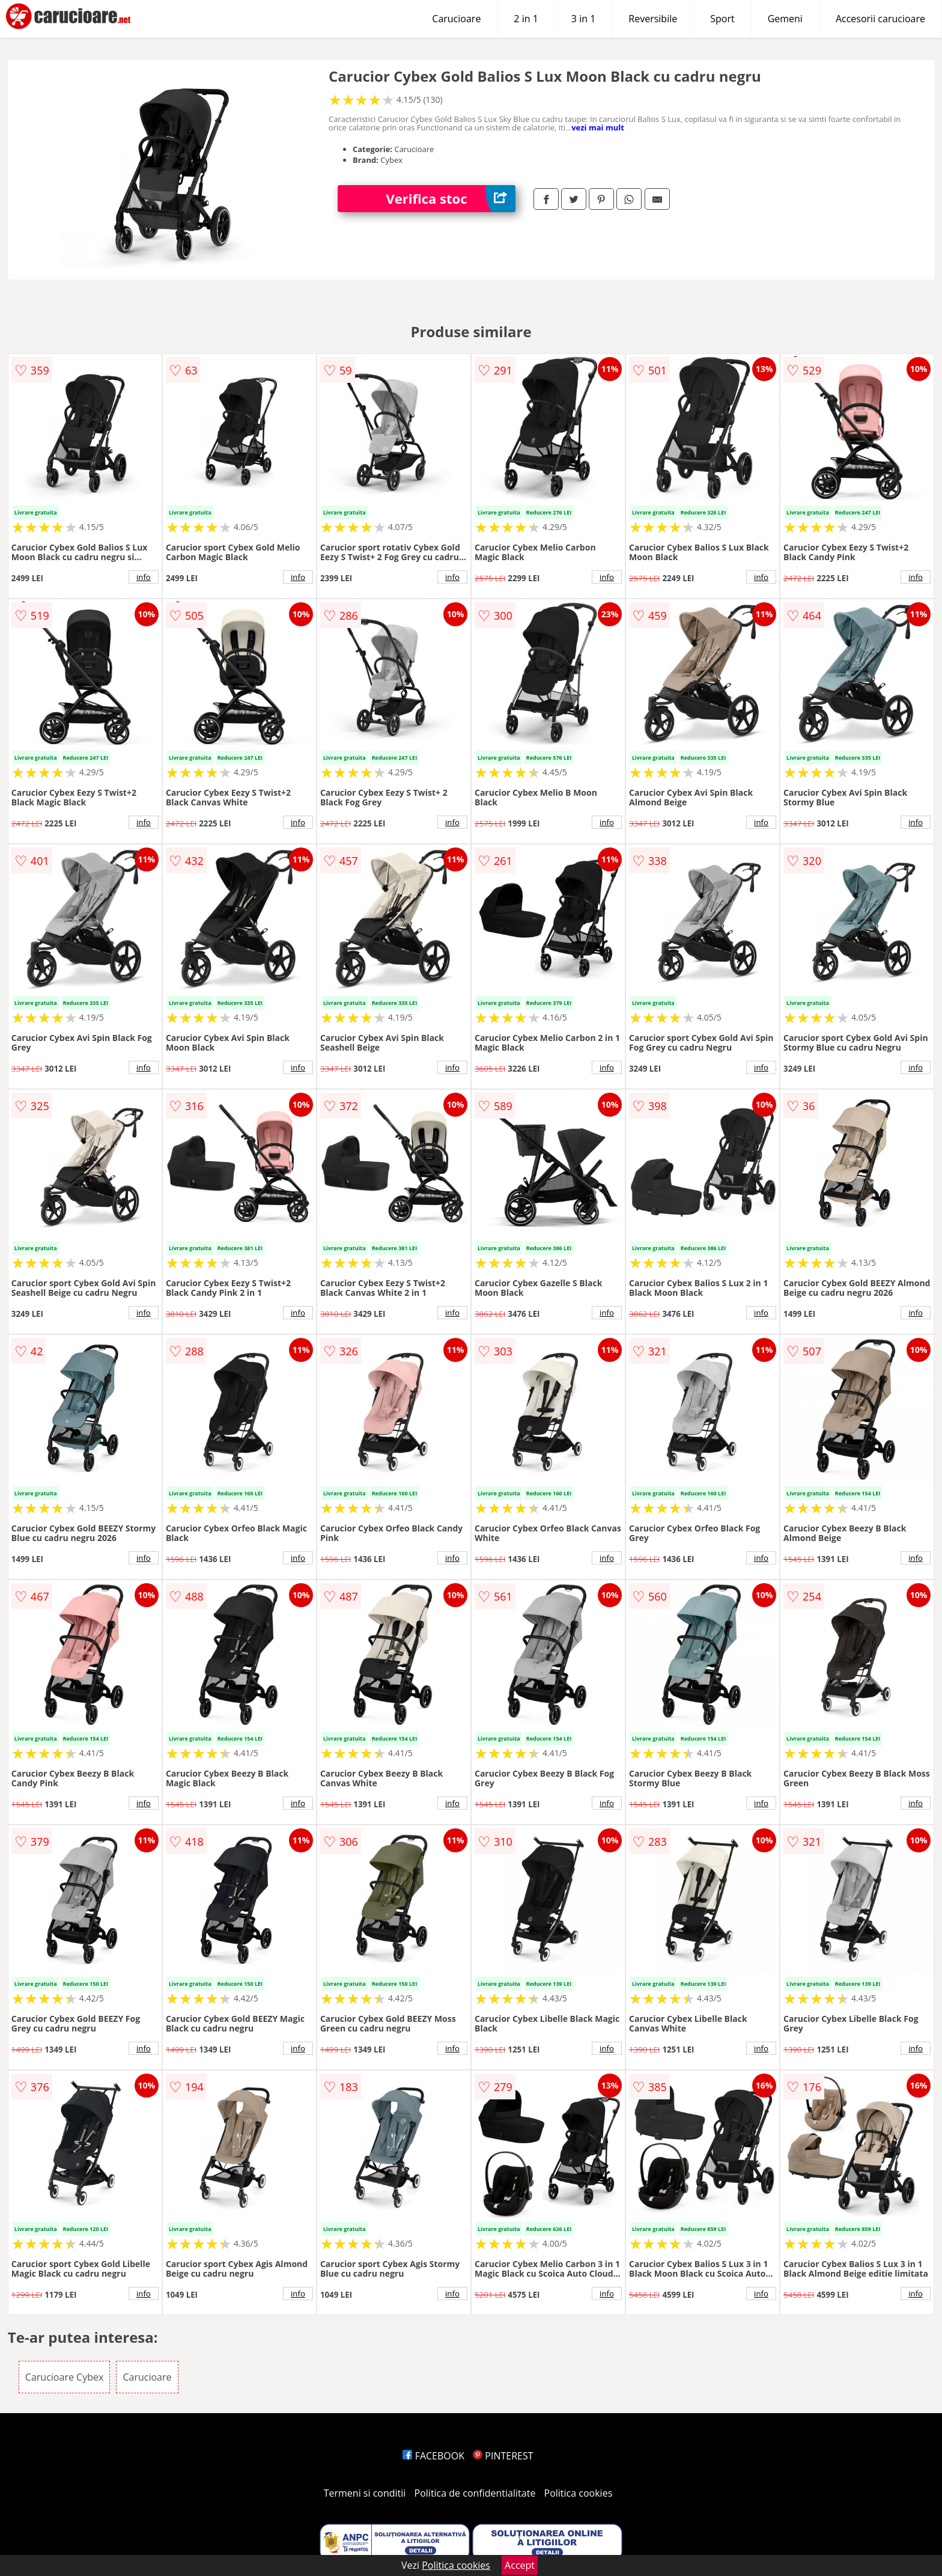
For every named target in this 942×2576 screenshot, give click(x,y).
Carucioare (456, 18)
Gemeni (785, 18)
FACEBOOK (433, 2455)
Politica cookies (578, 2493)
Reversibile (652, 18)
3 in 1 (583, 18)
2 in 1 (526, 18)
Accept (520, 2565)
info (143, 577)
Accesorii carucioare (880, 18)
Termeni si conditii (365, 2493)
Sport (722, 18)
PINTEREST (503, 2455)
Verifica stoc (450, 198)
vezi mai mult (597, 127)
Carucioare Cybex (64, 2377)
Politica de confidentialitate (475, 2493)
